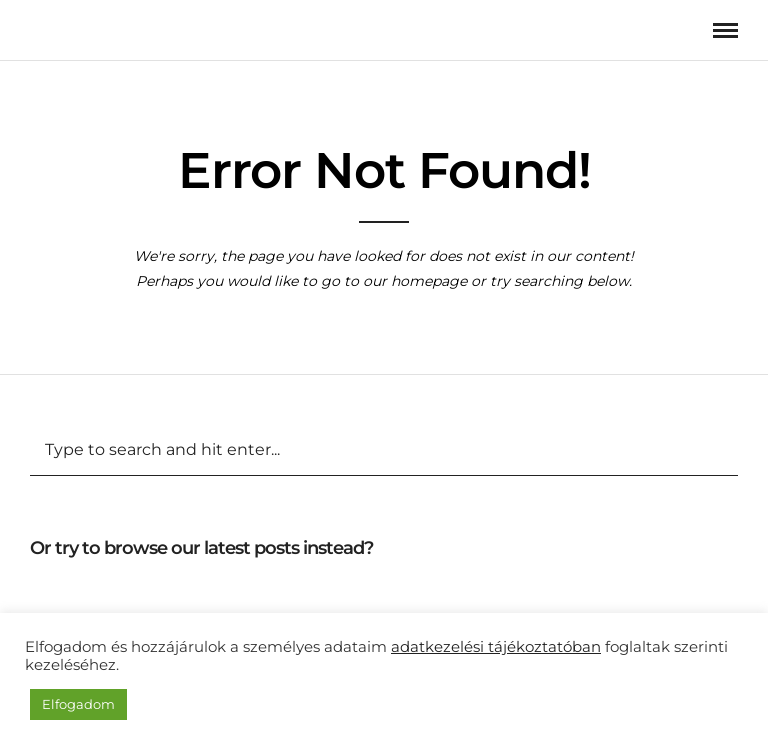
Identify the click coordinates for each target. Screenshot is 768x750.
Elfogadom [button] (78, 704)
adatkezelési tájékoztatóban (496, 647)
